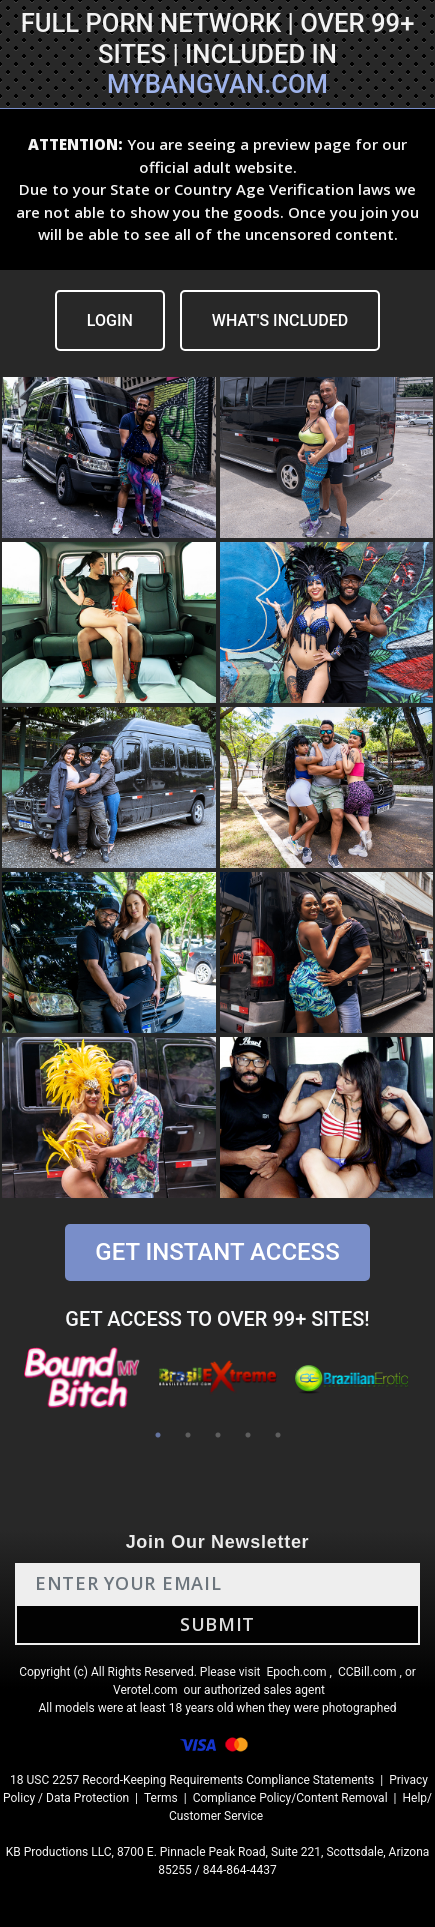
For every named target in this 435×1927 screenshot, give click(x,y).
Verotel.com (145, 1690)
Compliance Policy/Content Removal (290, 1798)
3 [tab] (218, 1435)
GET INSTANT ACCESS (217, 1252)
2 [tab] (188, 1435)
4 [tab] (248, 1435)
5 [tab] (278, 1435)
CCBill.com (367, 1672)
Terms (161, 1798)
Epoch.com (296, 1672)
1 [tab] (158, 1435)
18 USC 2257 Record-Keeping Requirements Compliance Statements (192, 1780)
